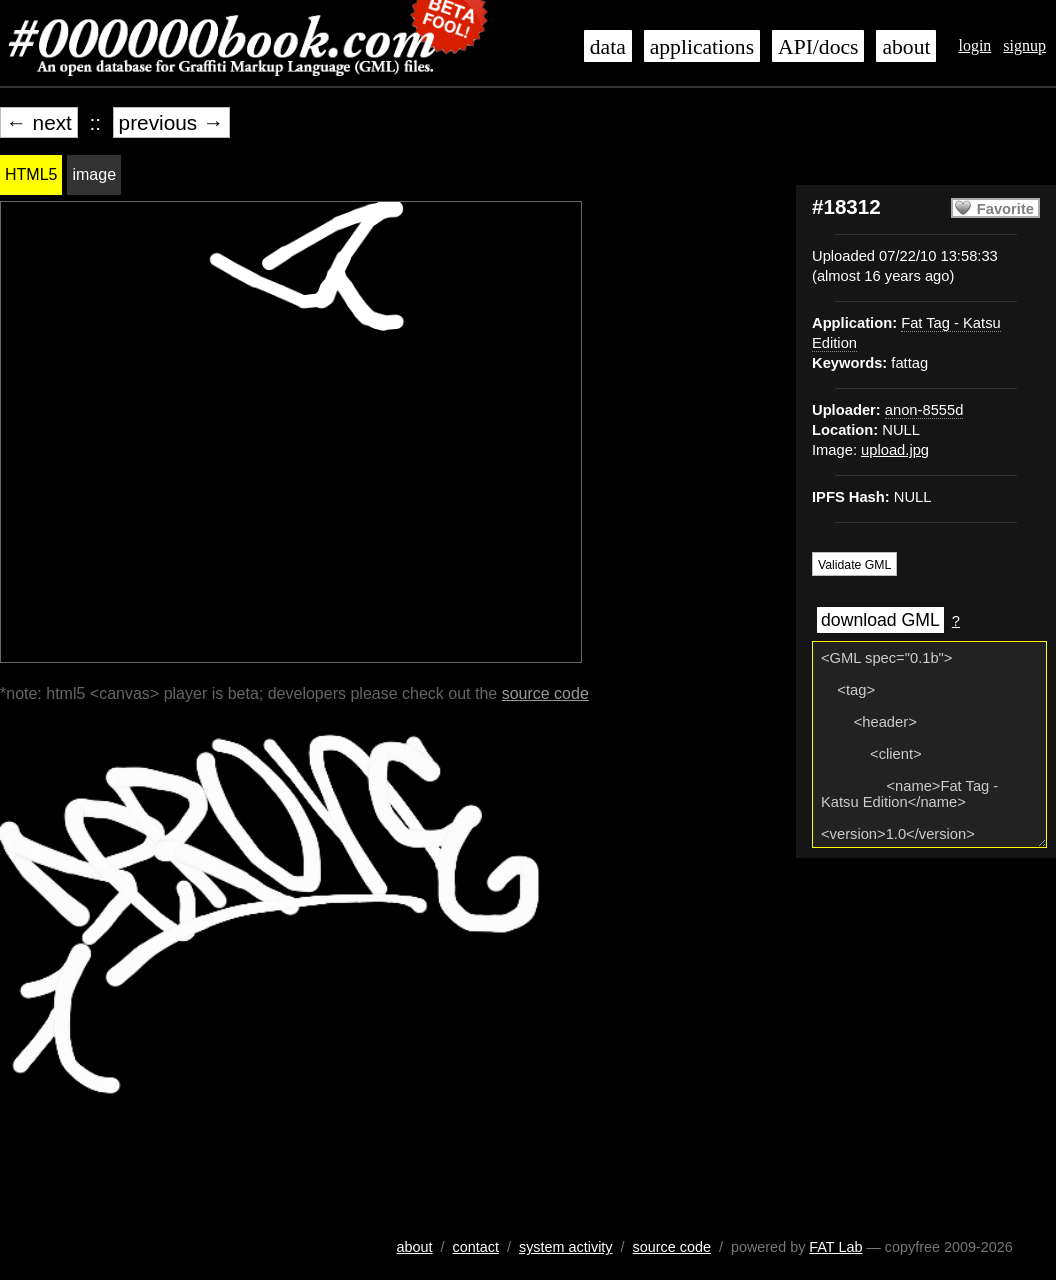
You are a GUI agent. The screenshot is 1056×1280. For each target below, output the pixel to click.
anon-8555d (924, 410)
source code (545, 693)
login (974, 45)
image (94, 174)
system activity (566, 1247)
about (906, 47)
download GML (880, 620)
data (608, 47)
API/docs (818, 47)
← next (39, 122)
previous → (171, 122)
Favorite (1005, 209)
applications (702, 47)
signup (1024, 45)
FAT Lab (835, 1247)
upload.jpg (895, 450)
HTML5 (31, 174)
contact (476, 1247)
